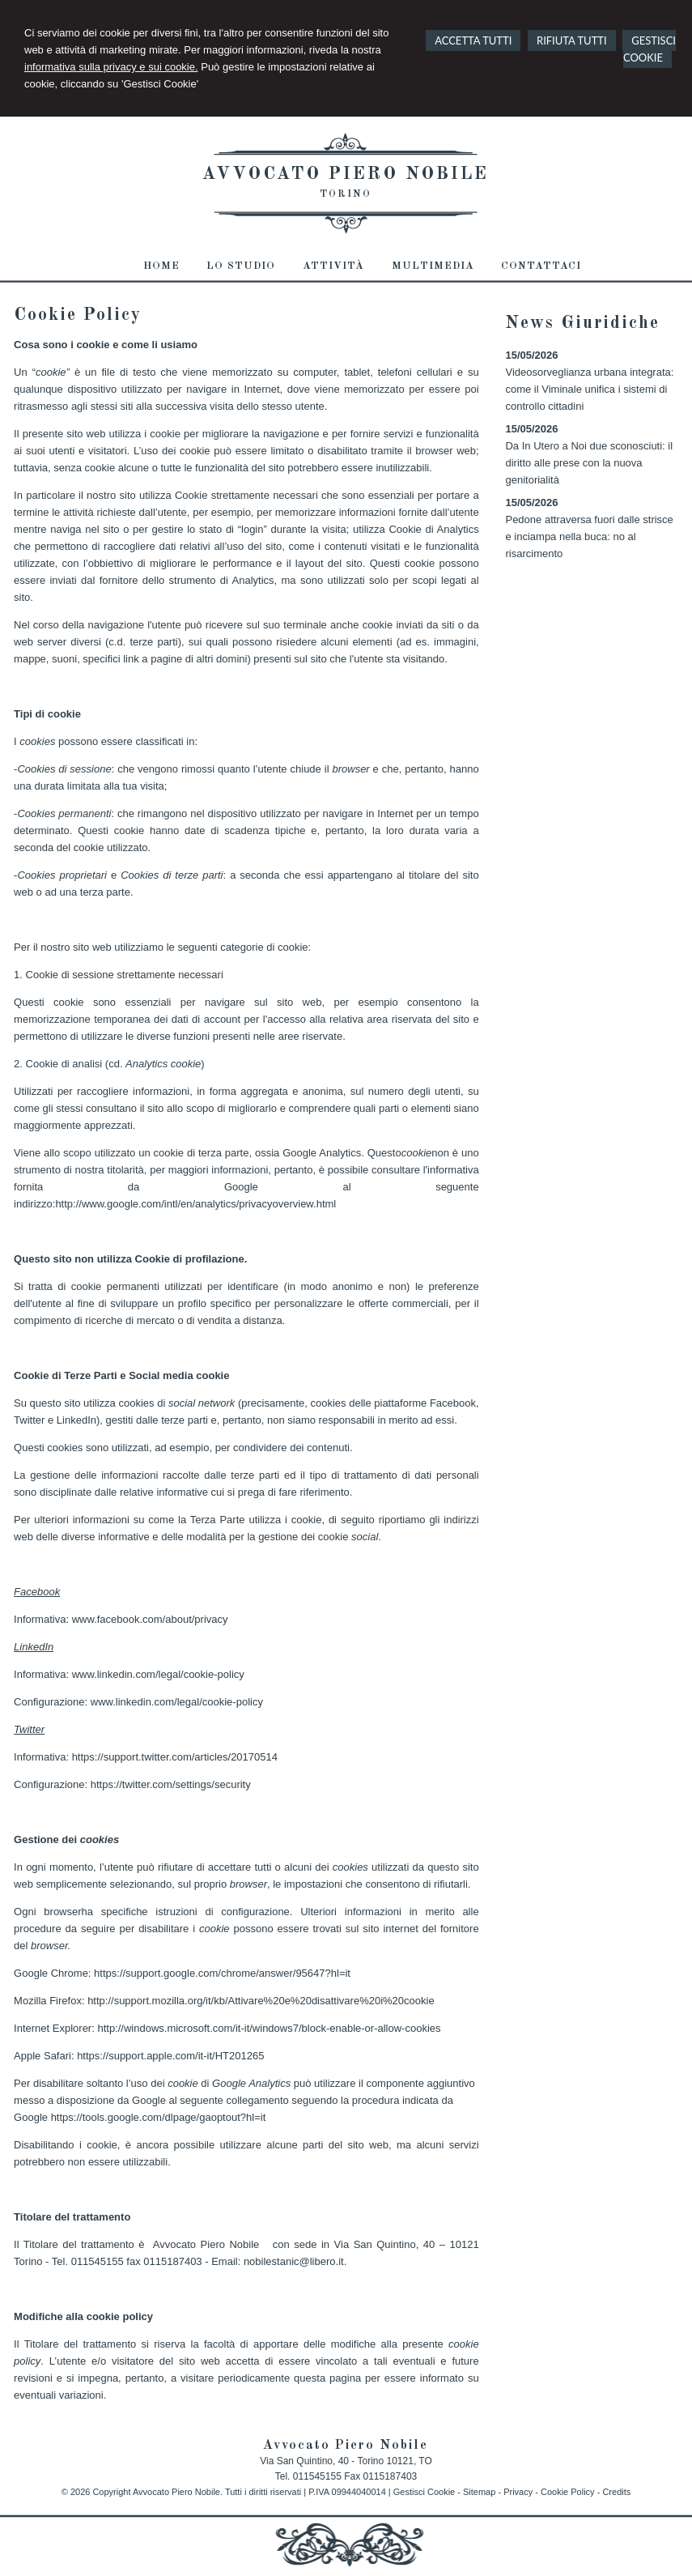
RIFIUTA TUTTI (572, 40)
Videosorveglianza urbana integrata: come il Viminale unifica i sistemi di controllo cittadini (589, 389)
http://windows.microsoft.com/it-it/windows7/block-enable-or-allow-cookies (268, 2028)
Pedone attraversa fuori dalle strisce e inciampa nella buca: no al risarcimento (589, 536)
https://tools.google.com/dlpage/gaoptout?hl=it (158, 2117)
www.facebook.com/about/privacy (150, 1619)
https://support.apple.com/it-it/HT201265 (170, 2056)
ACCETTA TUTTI (473, 40)
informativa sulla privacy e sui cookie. (111, 67)
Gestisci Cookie (424, 2492)
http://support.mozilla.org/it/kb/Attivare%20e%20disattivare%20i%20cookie (261, 2001)
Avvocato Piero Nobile (345, 174)
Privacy (518, 2492)
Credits (616, 2492)
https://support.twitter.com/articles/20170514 (175, 1757)
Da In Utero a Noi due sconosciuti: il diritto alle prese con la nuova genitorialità (589, 463)
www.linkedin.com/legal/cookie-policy (158, 1674)
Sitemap (479, 2492)
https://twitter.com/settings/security (171, 1784)
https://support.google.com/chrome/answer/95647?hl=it (222, 1973)
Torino (345, 194)
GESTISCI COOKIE (649, 49)
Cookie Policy (568, 2492)
